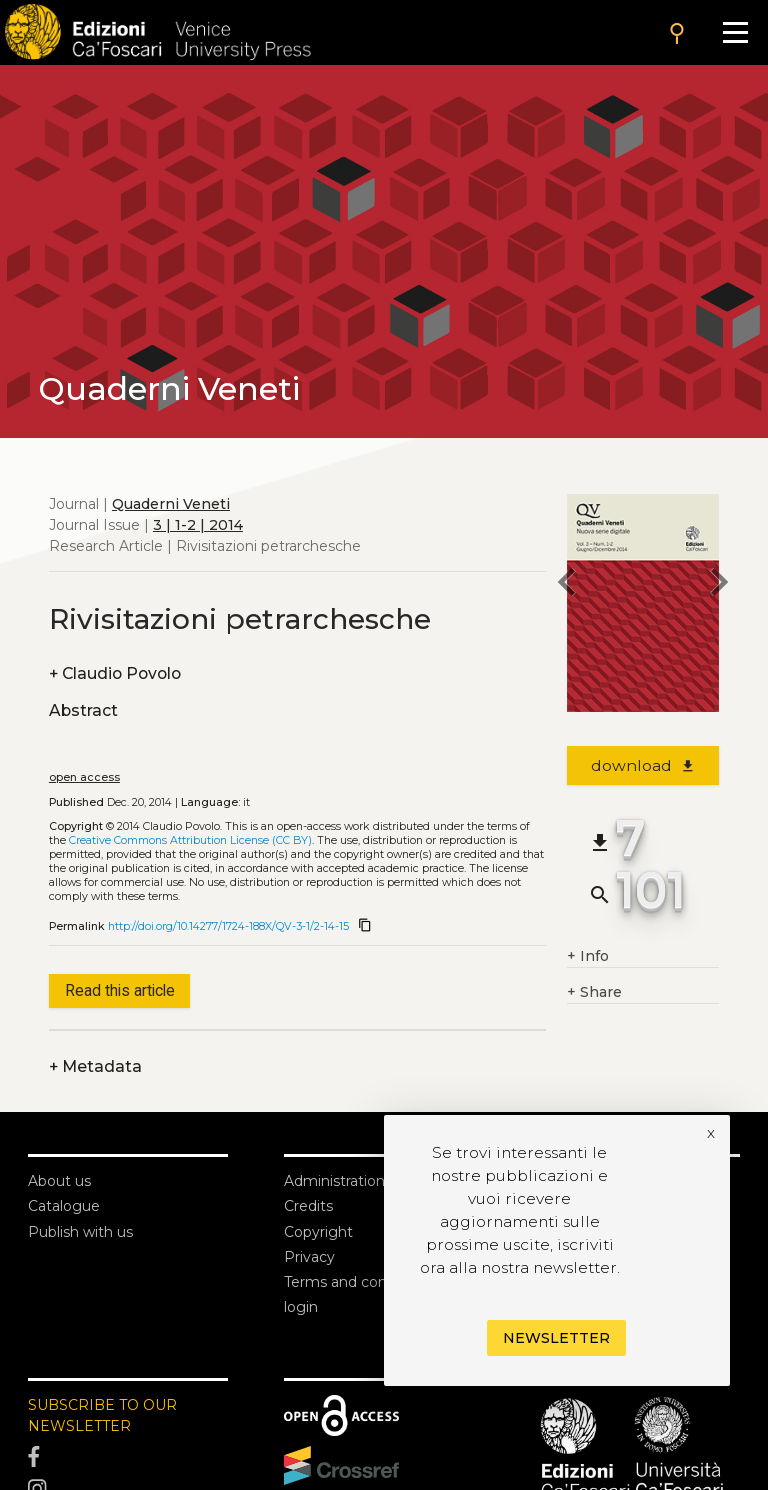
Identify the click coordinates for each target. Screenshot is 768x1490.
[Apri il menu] (735, 32)
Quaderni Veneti (171, 504)
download (643, 765)
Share (594, 992)
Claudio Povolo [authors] (115, 673)
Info (588, 956)
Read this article (120, 990)
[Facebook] (128, 1457)
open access (84, 777)
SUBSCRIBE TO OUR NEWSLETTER (102, 1415)
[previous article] (567, 585)
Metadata (95, 1066)
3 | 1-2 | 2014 (198, 525)
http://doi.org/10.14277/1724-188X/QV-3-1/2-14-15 (228, 926)
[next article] (719, 585)
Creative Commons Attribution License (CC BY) (190, 840)
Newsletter (556, 1338)
